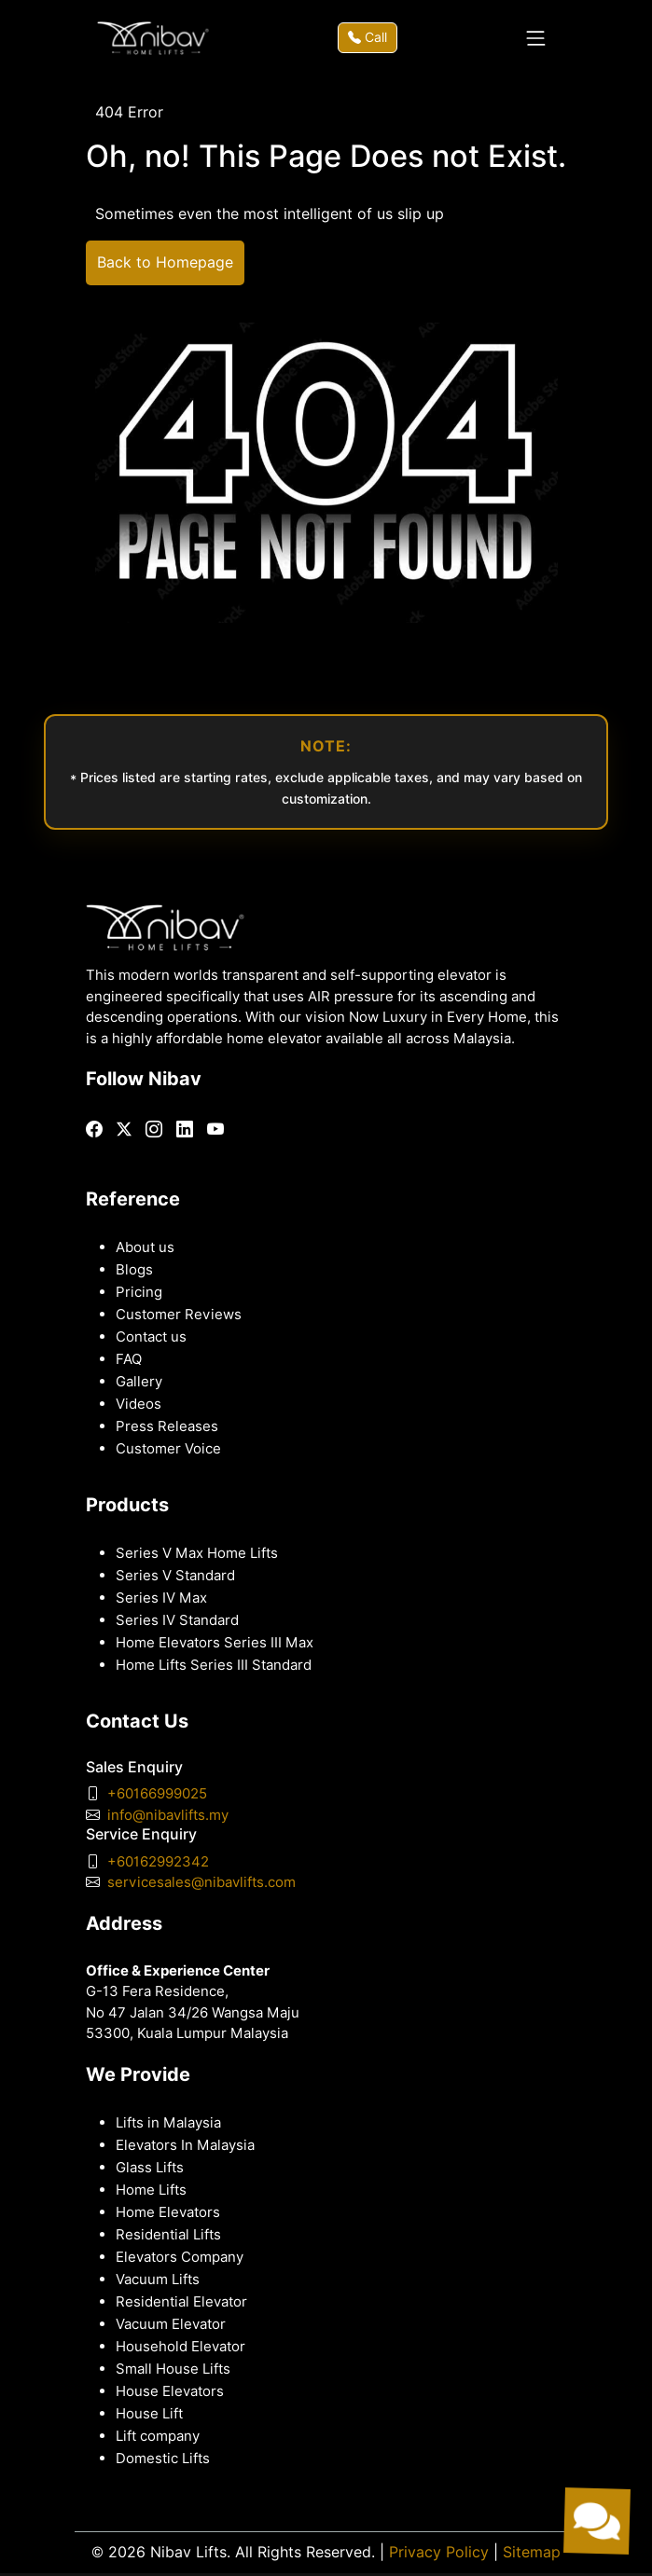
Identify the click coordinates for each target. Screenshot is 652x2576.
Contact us (151, 1337)
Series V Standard (175, 1575)
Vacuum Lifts (158, 2279)
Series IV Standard (177, 1620)
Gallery (139, 1381)
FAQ (129, 1359)
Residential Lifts (168, 2234)
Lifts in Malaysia (168, 2123)
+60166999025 (157, 1793)
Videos (138, 1404)
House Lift (149, 2413)
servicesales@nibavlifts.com (201, 1882)
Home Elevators (168, 2212)
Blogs (134, 1269)
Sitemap (532, 2552)
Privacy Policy (439, 2552)
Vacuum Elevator (171, 2324)
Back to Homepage (165, 262)
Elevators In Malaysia (185, 2145)
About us (145, 1247)
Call (367, 37)
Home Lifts (151, 2190)
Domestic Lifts (163, 2458)
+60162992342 (158, 1861)
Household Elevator (180, 2346)
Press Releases (167, 1426)
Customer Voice (168, 1448)
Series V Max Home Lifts (197, 1553)
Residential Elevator (181, 2302)
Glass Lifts (150, 2167)
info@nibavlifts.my (168, 1815)
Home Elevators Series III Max (214, 1642)
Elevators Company (179, 2257)
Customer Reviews (179, 1314)
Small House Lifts (173, 2369)
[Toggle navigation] (535, 38)
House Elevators (170, 2391)
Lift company (158, 2436)
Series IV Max (161, 1598)
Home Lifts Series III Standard (214, 1665)
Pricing (139, 1292)
